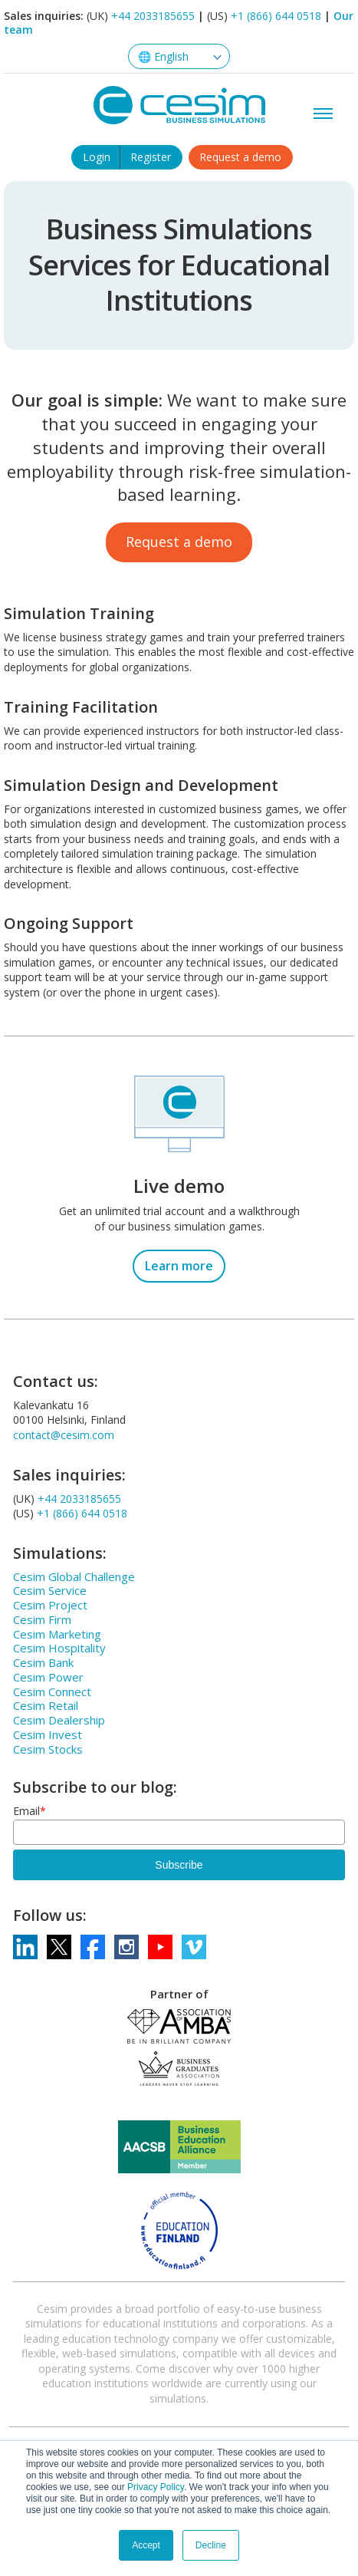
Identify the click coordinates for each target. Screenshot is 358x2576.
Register (150, 157)
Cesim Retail (45, 1705)
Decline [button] (210, 2545)
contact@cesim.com (63, 1435)
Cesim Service (50, 1590)
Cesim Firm (42, 1619)
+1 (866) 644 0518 (276, 15)
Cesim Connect (52, 1691)
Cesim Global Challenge (74, 1576)
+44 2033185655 (153, 15)
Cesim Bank (43, 1662)
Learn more (179, 1265)
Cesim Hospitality (59, 1647)
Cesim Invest (47, 1734)
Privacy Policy (155, 2487)
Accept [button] (146, 2545)
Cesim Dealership (59, 1720)
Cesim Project (50, 1604)
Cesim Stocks (48, 1749)
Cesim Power (48, 1677)
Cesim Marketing (57, 1634)
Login (96, 157)
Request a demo (240, 157)
